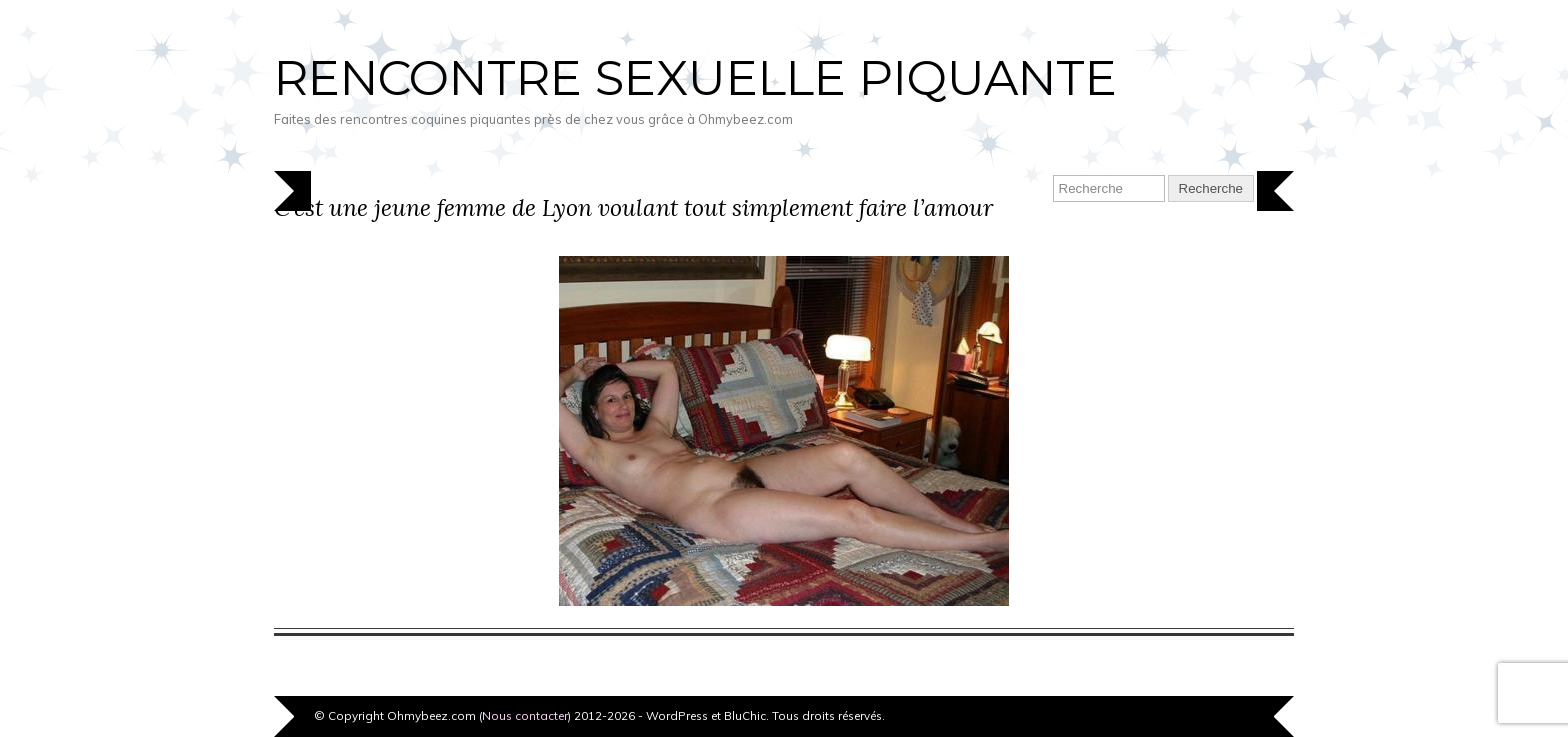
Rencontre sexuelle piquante (695, 78)
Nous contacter (525, 715)
